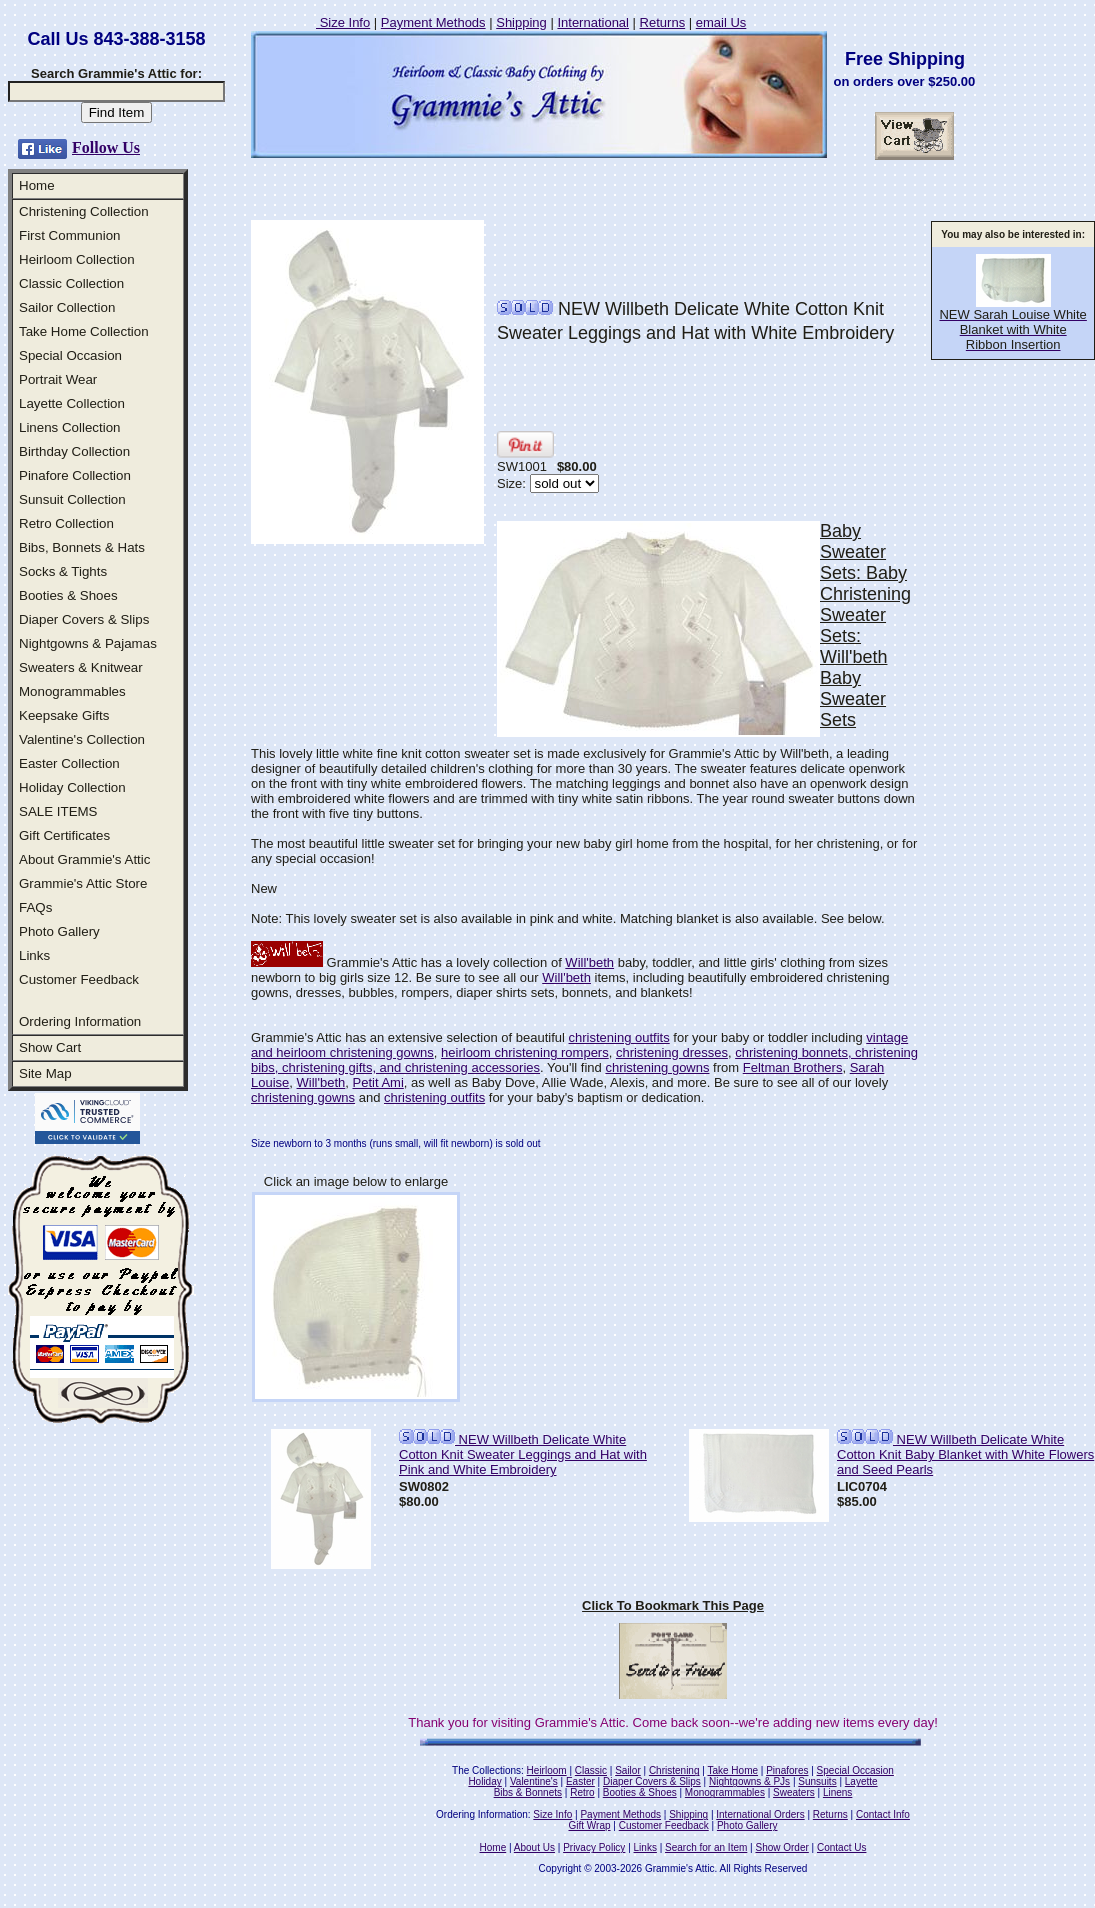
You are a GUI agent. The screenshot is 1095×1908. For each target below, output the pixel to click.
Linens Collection (70, 427)
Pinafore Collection (75, 475)
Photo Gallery (59, 931)
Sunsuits (817, 1781)
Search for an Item (706, 1847)
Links (34, 955)
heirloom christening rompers (525, 1052)
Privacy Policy (594, 1847)
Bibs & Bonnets (528, 1792)
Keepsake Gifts (64, 715)
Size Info (343, 22)
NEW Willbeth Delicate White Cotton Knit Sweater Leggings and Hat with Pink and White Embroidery (523, 1454)
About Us (534, 1847)
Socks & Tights (63, 571)
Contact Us (841, 1847)
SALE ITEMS (58, 811)
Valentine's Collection (82, 739)
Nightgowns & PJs (749, 1781)
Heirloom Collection (77, 259)
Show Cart (50, 1047)
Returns (663, 22)
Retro (582, 1792)
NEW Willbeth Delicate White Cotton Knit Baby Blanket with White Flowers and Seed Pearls (965, 1454)
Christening (674, 1770)
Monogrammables (72, 691)
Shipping (521, 22)
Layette (861, 1781)
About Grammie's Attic (84, 859)
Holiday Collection (72, 787)
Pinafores (787, 1770)
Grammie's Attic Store (83, 883)
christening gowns (657, 1067)
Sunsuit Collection (72, 499)
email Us (721, 22)
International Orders (760, 1814)
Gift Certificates (64, 835)
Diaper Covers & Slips (84, 619)
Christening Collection (84, 211)
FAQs (35, 907)
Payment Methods (433, 22)
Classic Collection (71, 283)
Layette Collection (72, 403)
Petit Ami (378, 1082)
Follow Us (106, 147)
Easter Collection (69, 763)
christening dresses (672, 1052)
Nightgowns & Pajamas (88, 643)
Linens (837, 1792)
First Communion (69, 235)
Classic (591, 1770)
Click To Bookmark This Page (673, 1605)
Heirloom (547, 1770)
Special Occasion (70, 355)
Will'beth (589, 962)
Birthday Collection (74, 451)
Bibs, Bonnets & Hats (82, 547)
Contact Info (883, 1814)
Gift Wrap (590, 1825)
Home (37, 185)
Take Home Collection (84, 331)
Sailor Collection (67, 307)
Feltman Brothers (793, 1067)
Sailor (628, 1770)
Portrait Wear (58, 379)
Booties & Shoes (68, 595)
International (593, 22)
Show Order (781, 1847)
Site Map (45, 1073)
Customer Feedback (79, 979)
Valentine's (534, 1781)
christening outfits (619, 1037)
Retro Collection (66, 523)
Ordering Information (80, 1021)
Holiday (484, 1781)
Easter (580, 1781)
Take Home (732, 1770)
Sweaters (794, 1792)
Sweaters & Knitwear (81, 667)
